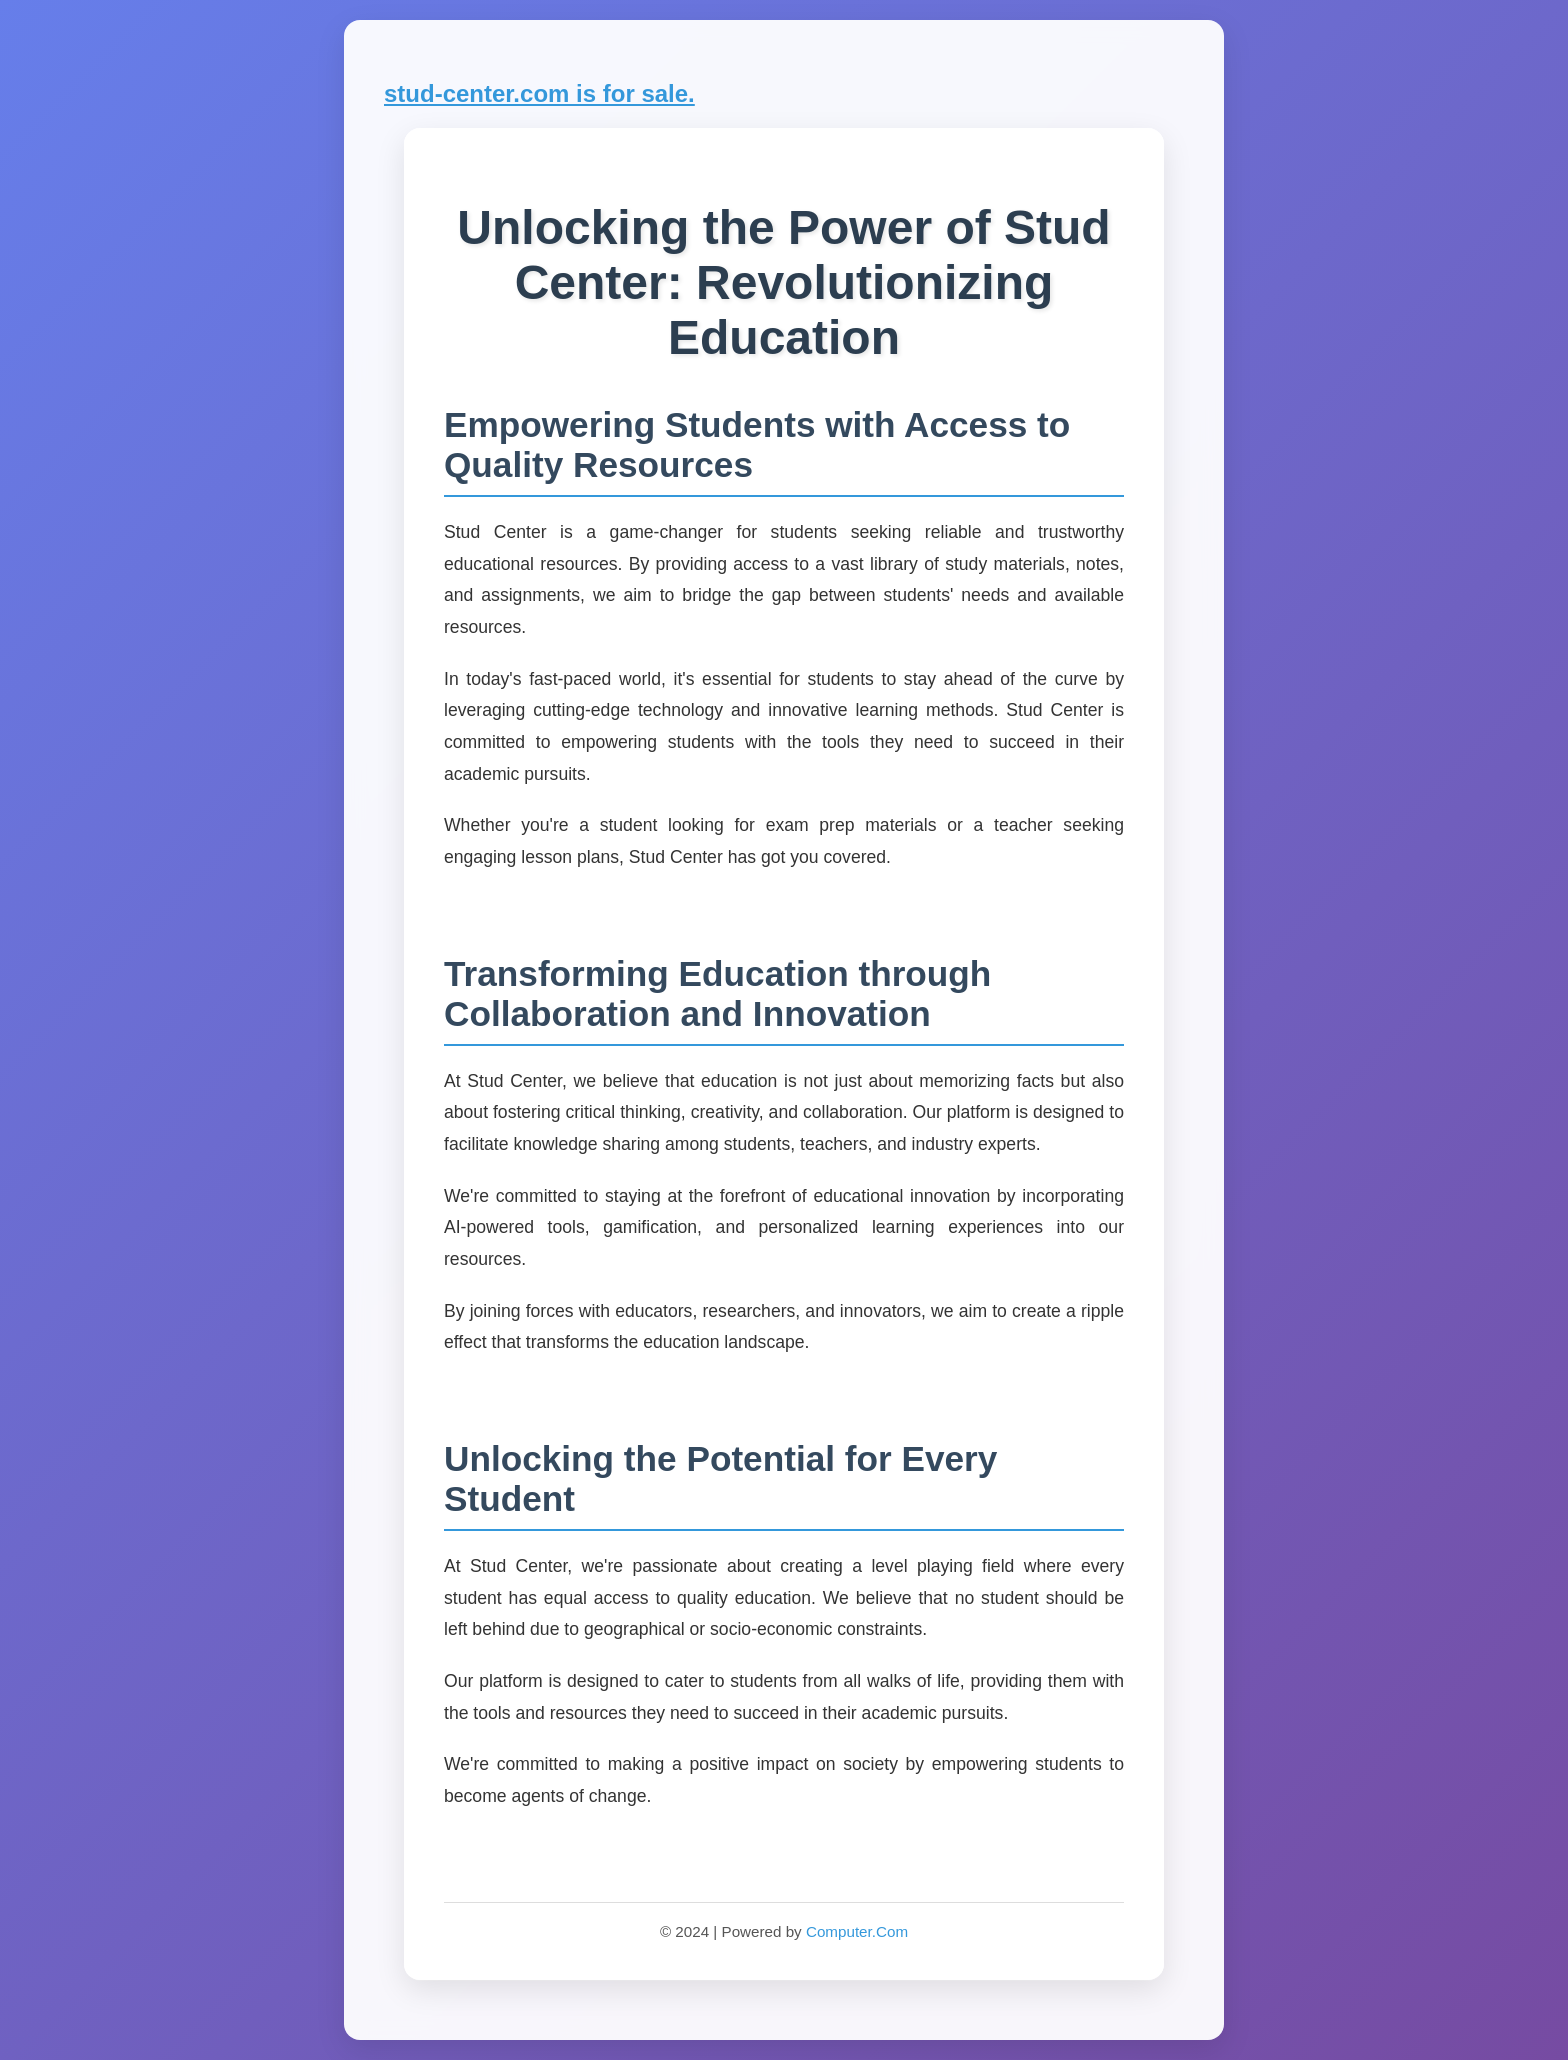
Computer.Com (857, 1931)
